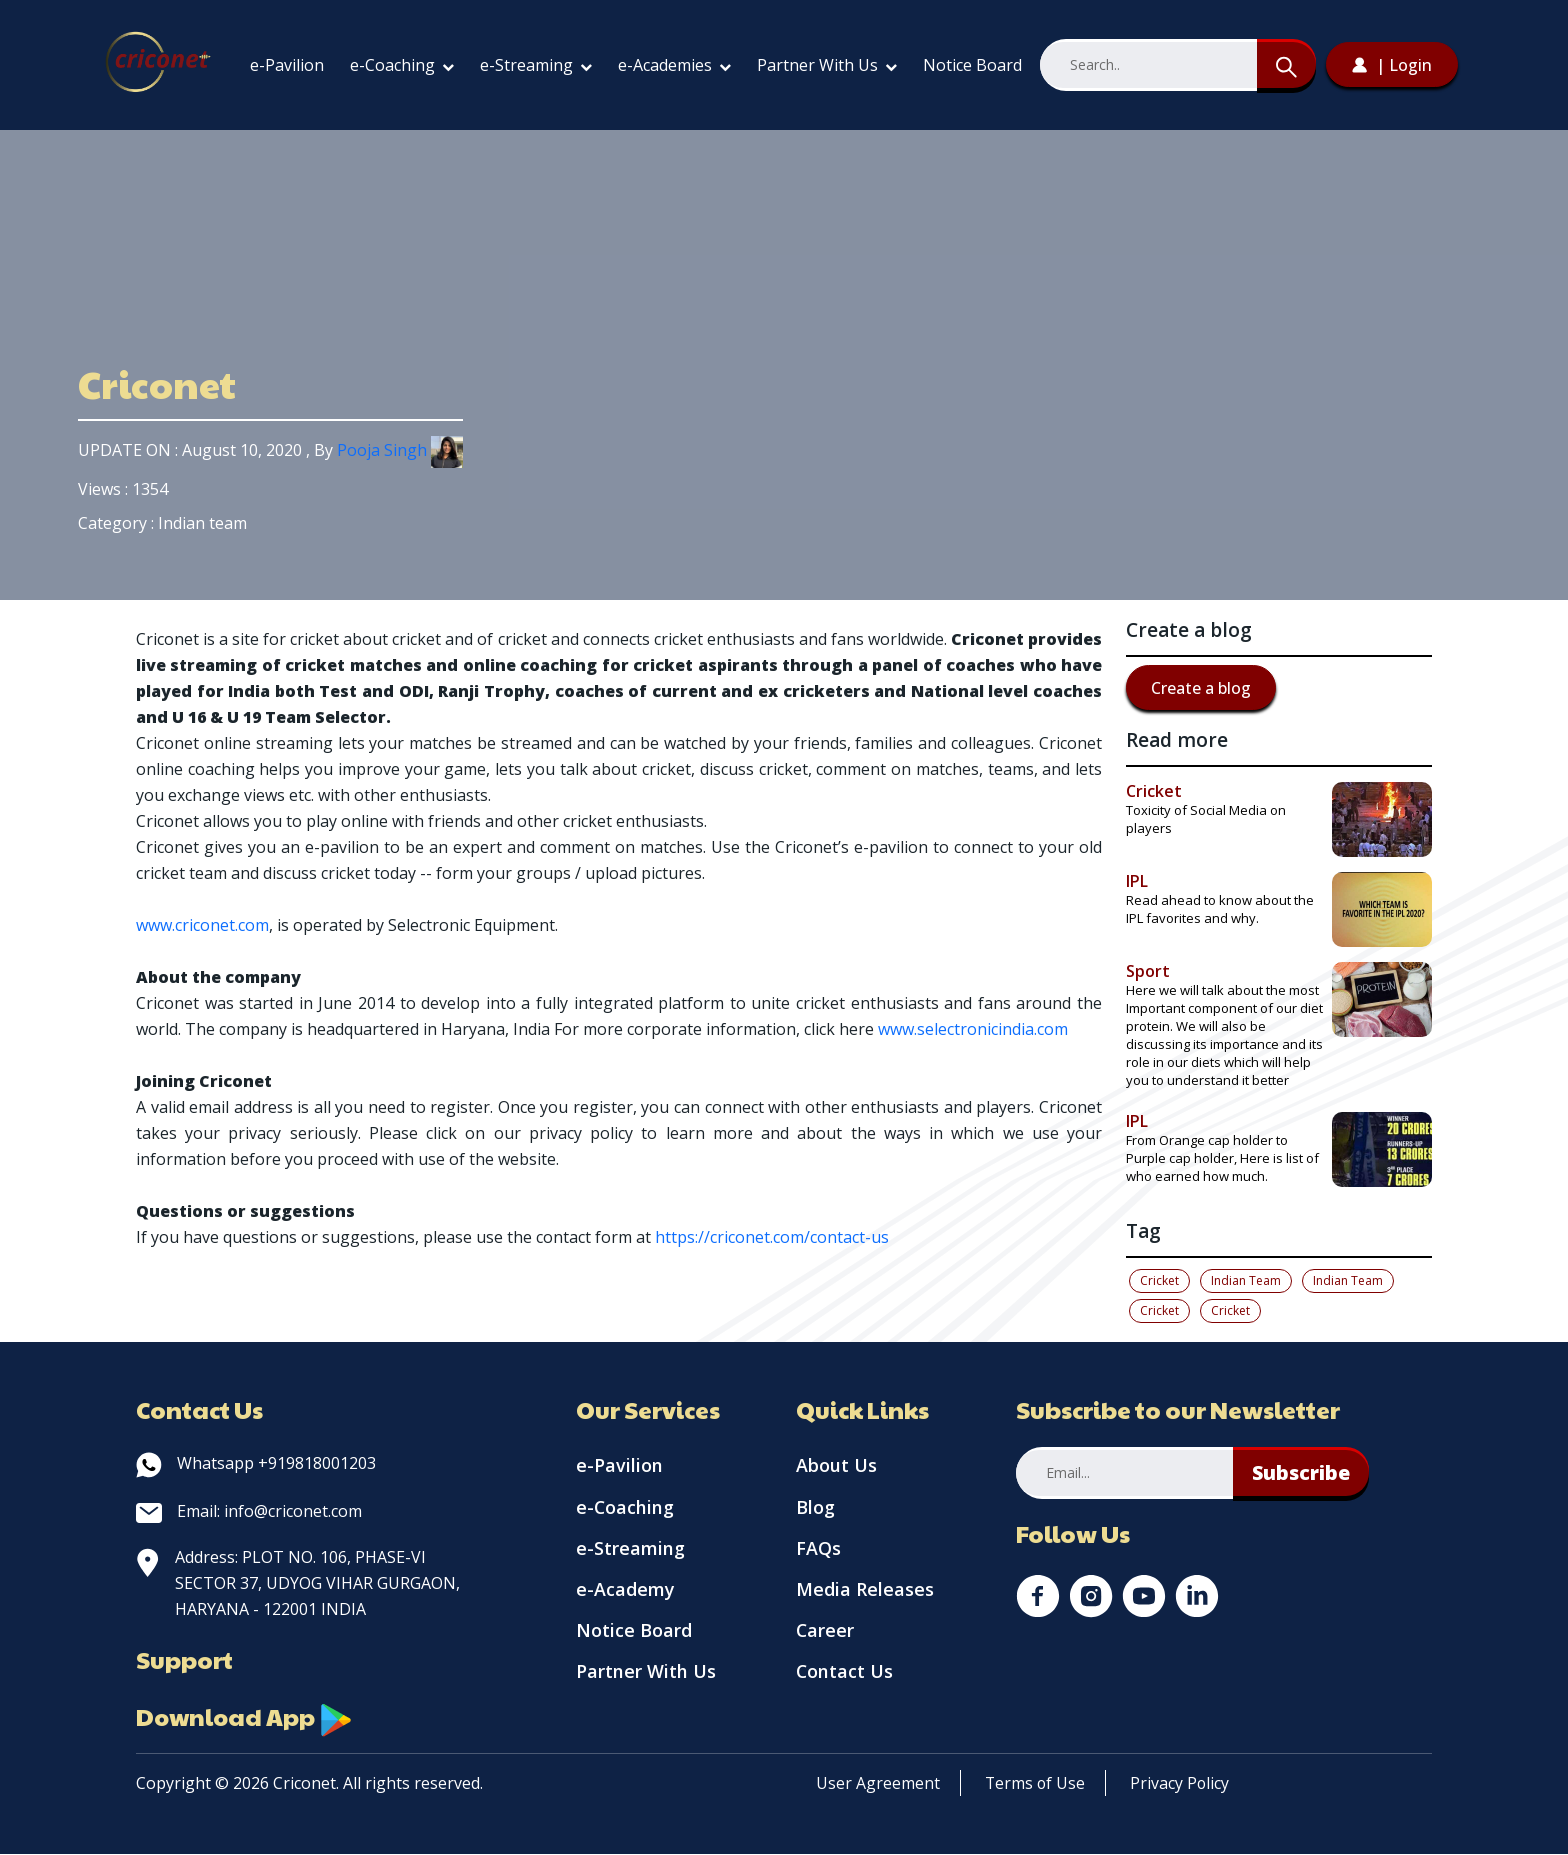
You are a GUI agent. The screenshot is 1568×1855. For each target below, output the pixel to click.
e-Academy (625, 1592)
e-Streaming (536, 65)
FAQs (818, 1550)
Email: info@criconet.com (249, 1511)
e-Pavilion (287, 65)
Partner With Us (827, 65)
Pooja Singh (400, 450)
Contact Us (845, 1676)
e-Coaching (402, 65)
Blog (815, 1508)
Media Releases (865, 1592)
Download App (246, 1717)
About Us (836, 1466)
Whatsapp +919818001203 (256, 1463)
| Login (1392, 65)
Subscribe (1301, 1472)
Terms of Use (1036, 1784)
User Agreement (878, 1784)
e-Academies (674, 65)
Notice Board (972, 65)
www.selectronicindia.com (973, 1029)
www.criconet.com (202, 925)
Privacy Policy (1182, 1784)
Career (825, 1634)
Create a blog (1202, 688)
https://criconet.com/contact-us (772, 1237)
